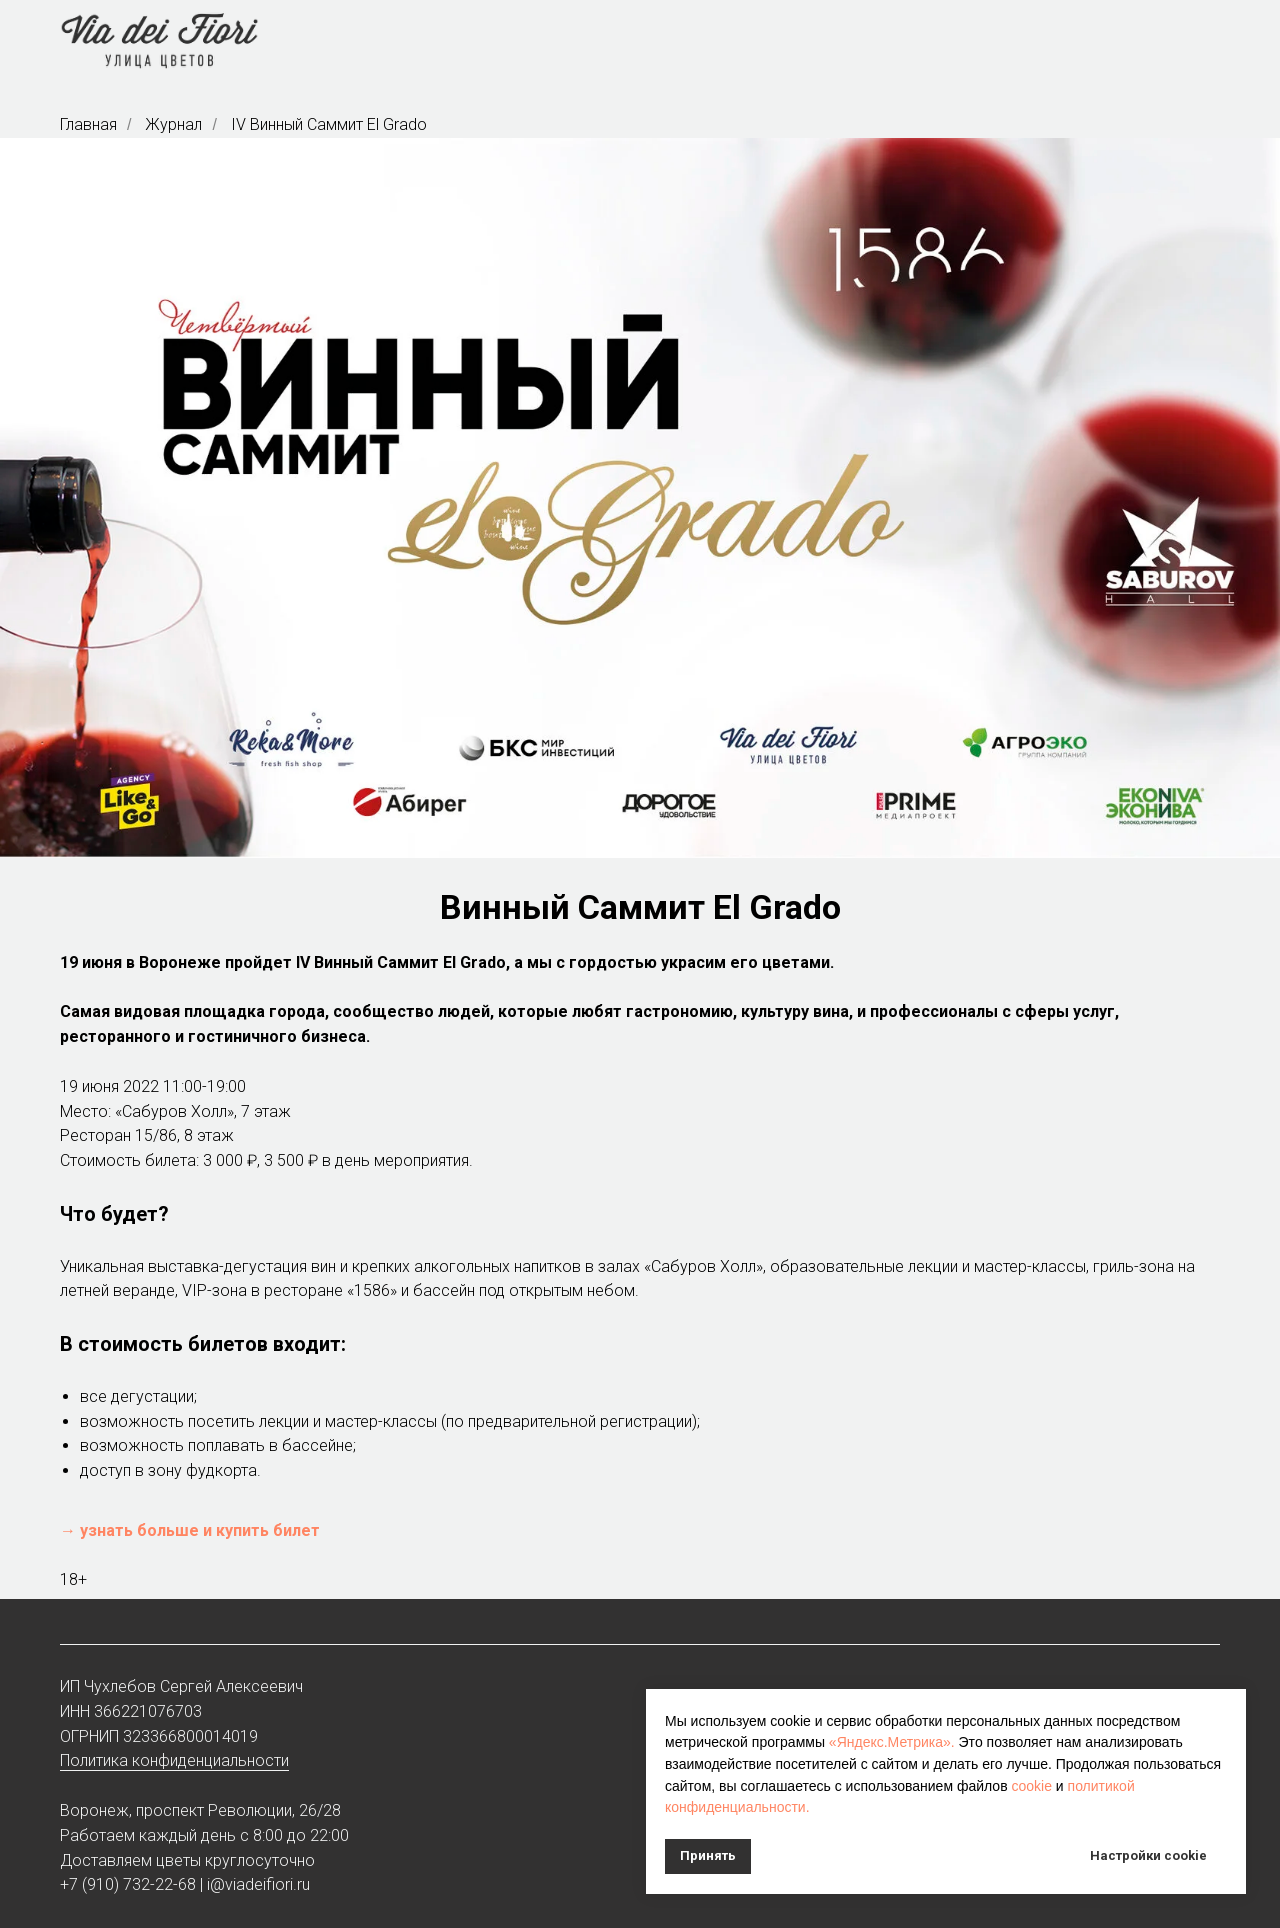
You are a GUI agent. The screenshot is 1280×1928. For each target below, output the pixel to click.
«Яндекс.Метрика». (892, 1742)
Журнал (173, 124)
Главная (88, 124)
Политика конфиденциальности (174, 1760)
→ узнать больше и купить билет (190, 1530)
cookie (1031, 1786)
